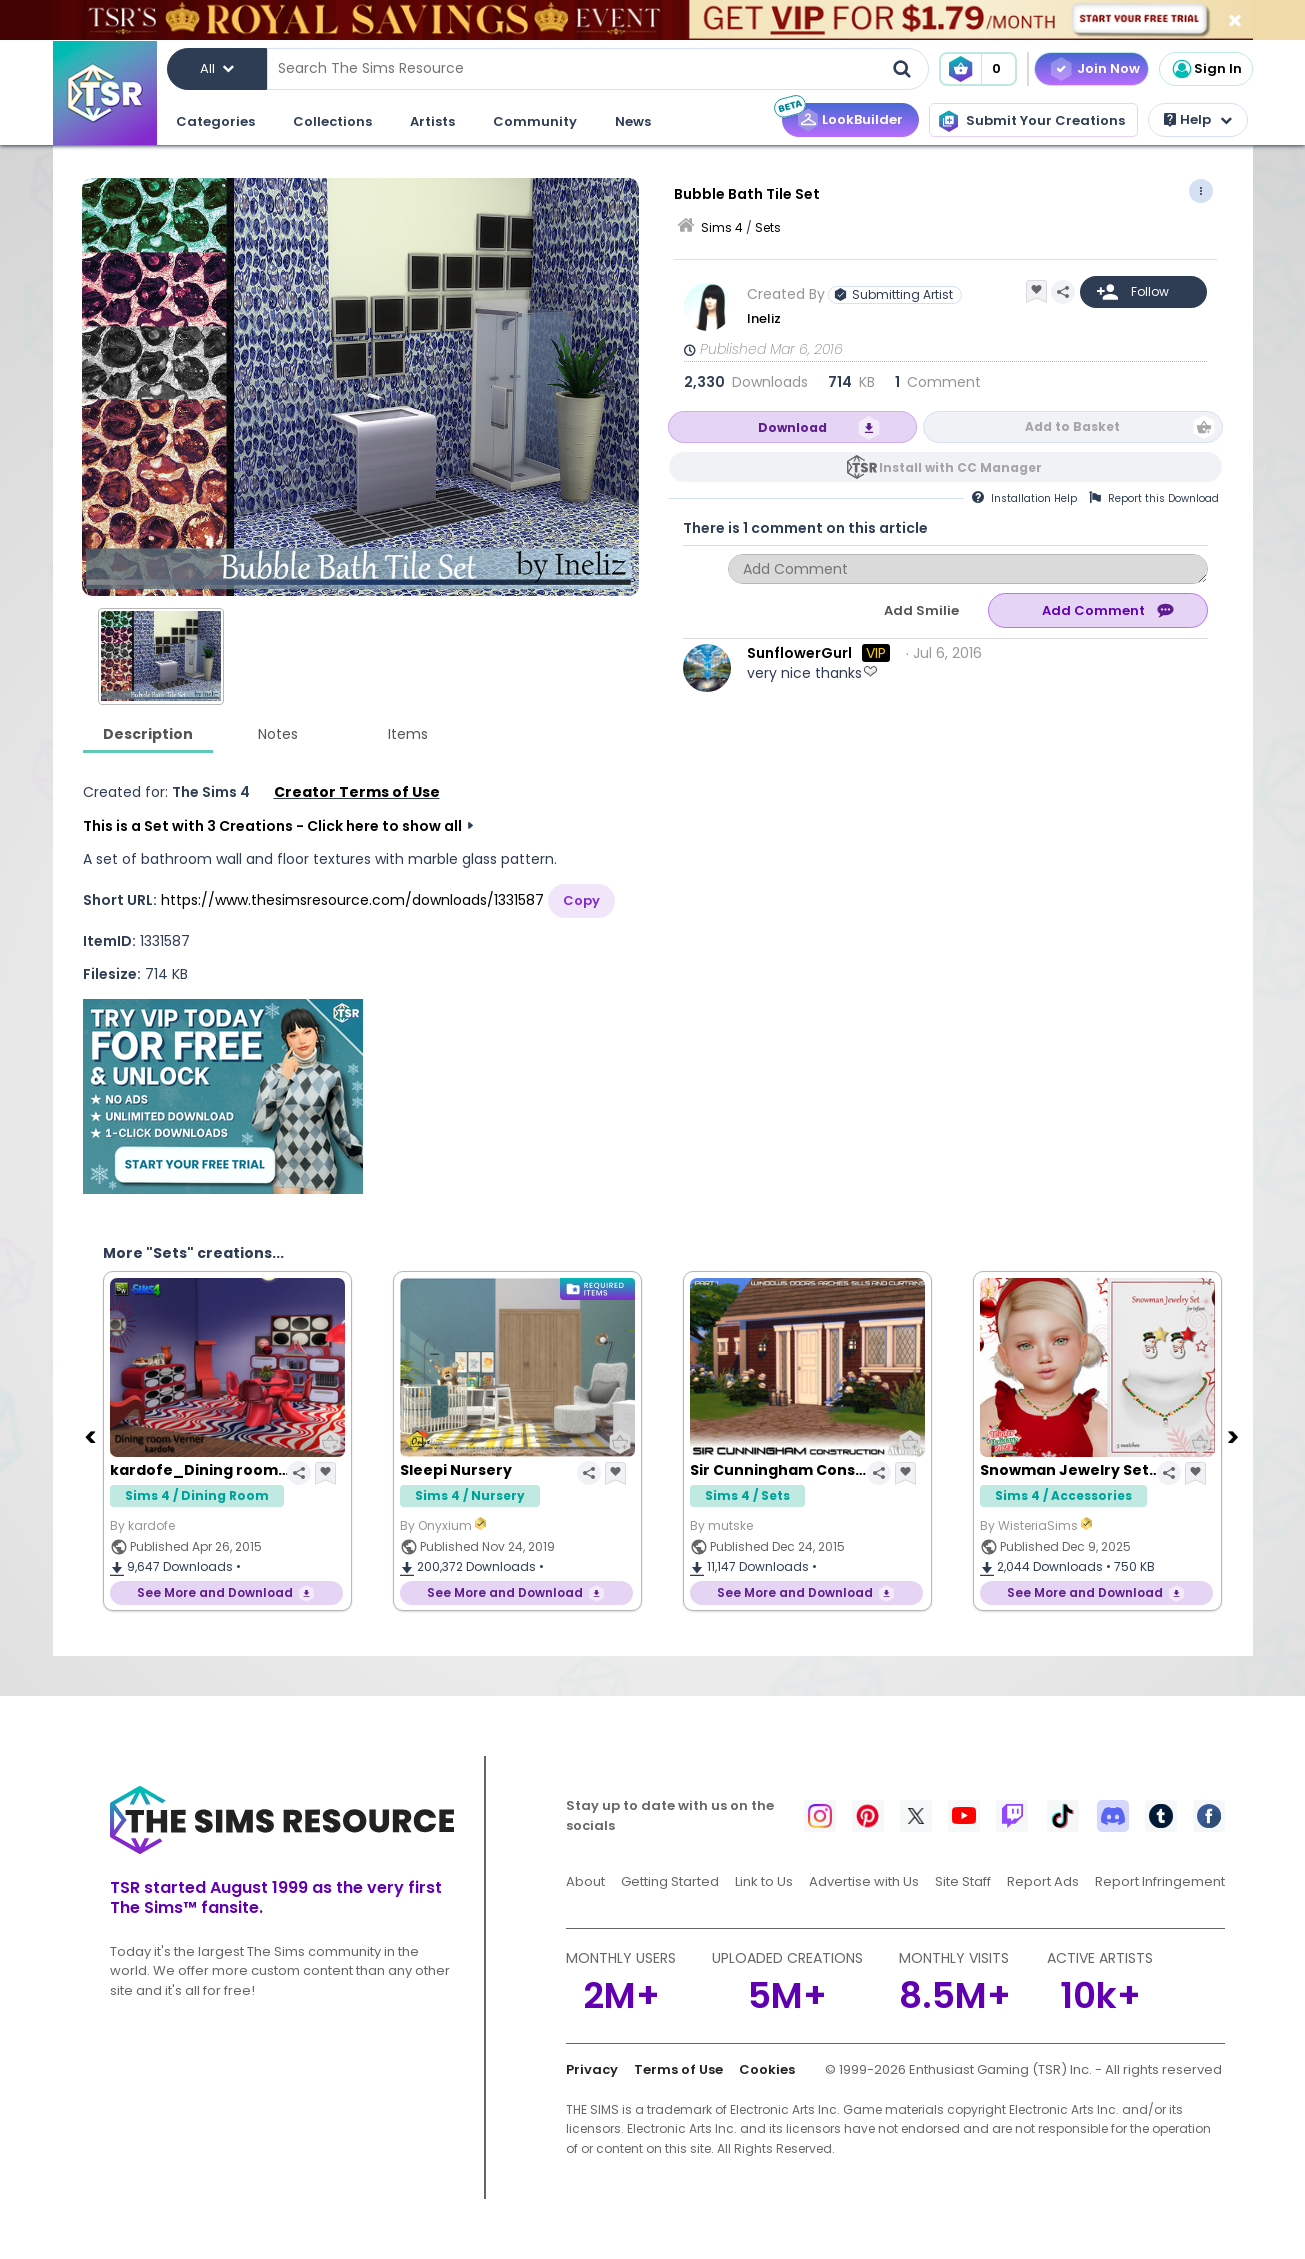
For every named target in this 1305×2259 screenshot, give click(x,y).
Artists (432, 121)
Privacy (592, 2069)
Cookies (767, 2069)
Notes (278, 734)
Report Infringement (1160, 1881)
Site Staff (963, 1881)
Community (535, 121)
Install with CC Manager (960, 467)
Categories (215, 121)
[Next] (1236, 1436)
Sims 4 (722, 227)
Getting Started (670, 1881)
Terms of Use (678, 2069)
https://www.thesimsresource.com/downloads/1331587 (352, 900)
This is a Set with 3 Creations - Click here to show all (272, 826)
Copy (581, 900)
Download (792, 427)
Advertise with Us (864, 1881)
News (633, 121)
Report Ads (1043, 1881)
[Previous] (93, 1436)
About (585, 1881)
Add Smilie (921, 610)
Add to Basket (1072, 426)
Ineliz (764, 318)
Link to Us (764, 1881)
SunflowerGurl (799, 653)
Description (148, 734)
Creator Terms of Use (357, 792)
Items (408, 734)
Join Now (1108, 68)
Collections (332, 121)
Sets (768, 227)
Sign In (1206, 69)
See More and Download (215, 1592)
